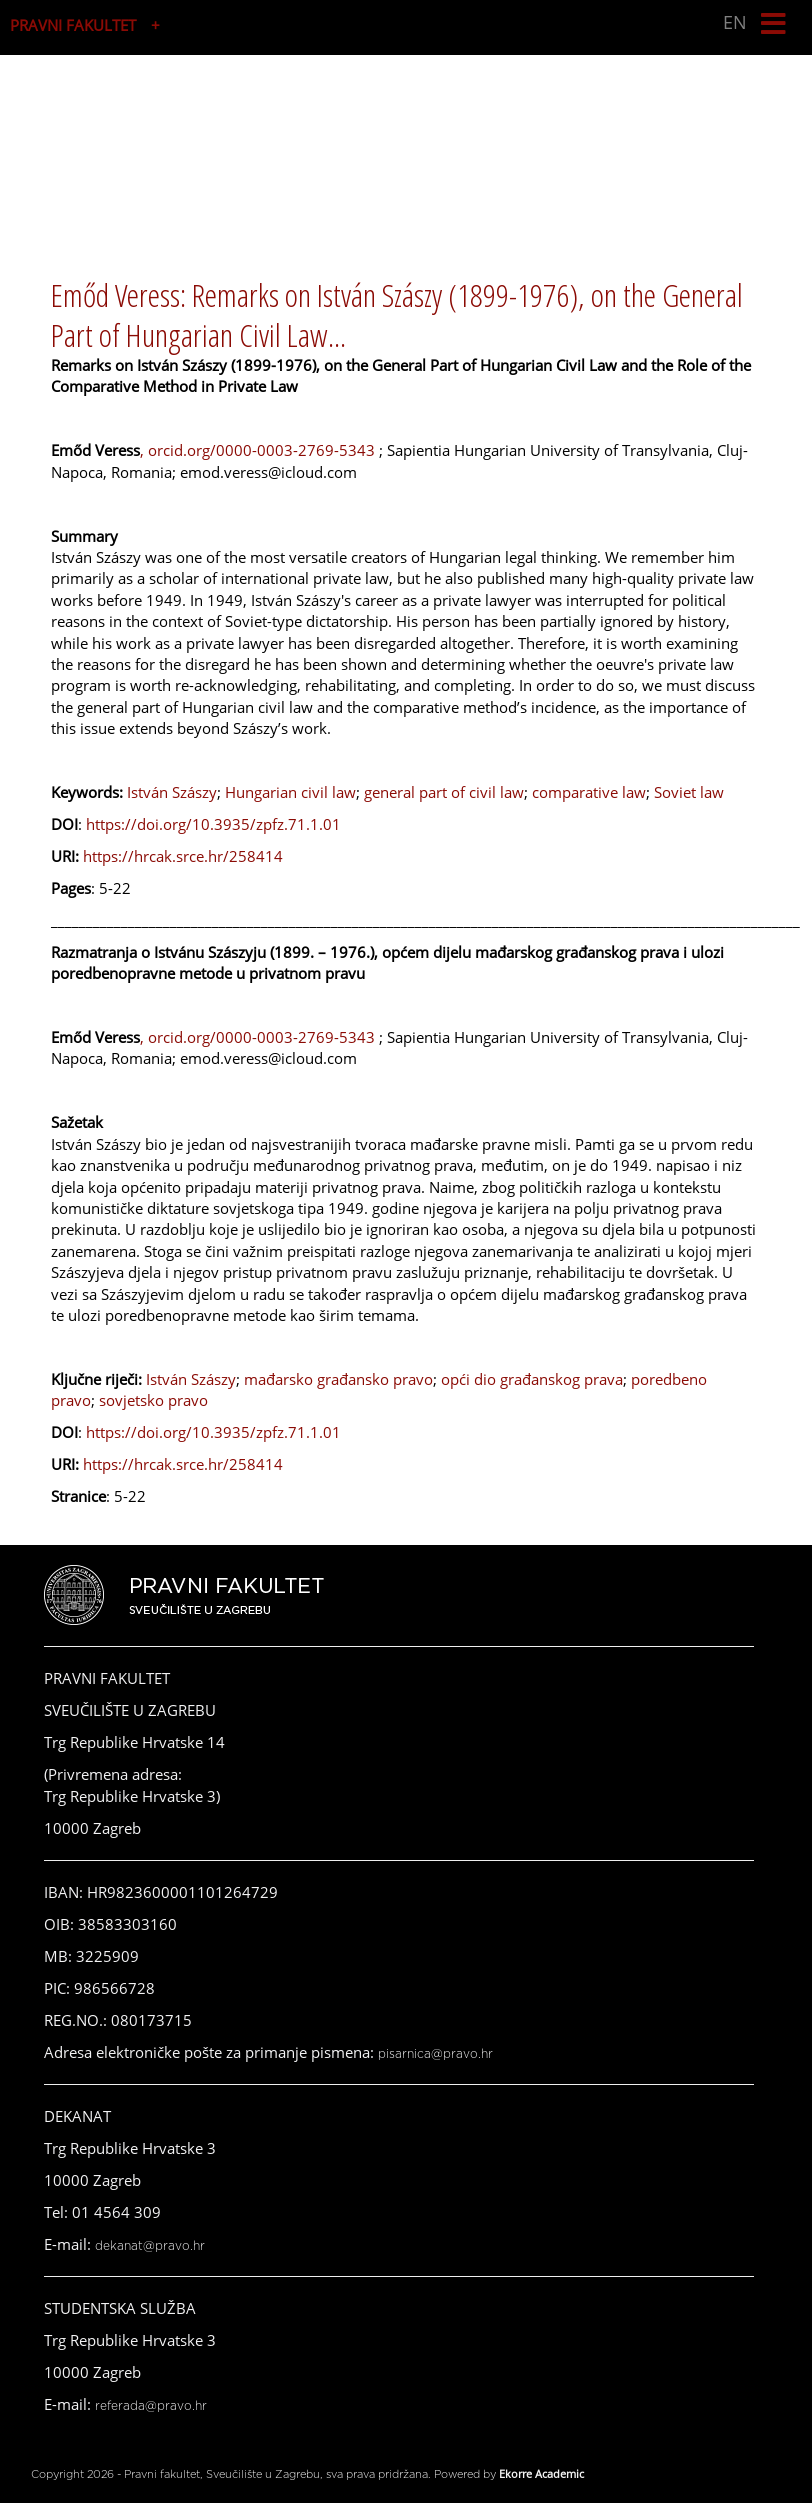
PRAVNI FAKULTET (73, 25)
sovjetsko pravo (153, 1400)
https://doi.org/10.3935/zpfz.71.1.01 (213, 824)
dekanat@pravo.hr (150, 2246)
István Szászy (172, 792)
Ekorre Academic (541, 2473)
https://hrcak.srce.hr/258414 (183, 856)
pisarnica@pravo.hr (435, 2054)
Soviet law (689, 792)
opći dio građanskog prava (532, 1379)
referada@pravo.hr (151, 2406)
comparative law (589, 792)
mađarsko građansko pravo (338, 1379)
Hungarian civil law (290, 792)
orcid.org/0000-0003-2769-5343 (263, 450)
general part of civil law (444, 792)
